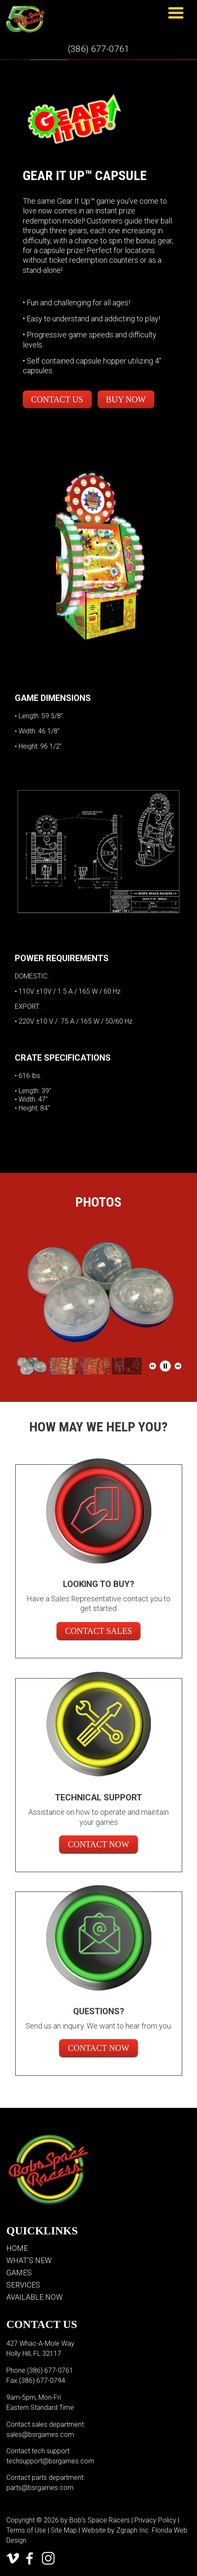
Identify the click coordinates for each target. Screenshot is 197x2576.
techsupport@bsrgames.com (50, 2461)
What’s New (29, 2260)
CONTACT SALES (98, 1631)
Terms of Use (26, 2530)
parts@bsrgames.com (40, 2488)
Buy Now (126, 399)
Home (17, 2248)
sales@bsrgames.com (40, 2434)
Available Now (34, 2297)
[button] (152, 1366)
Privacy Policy (155, 2520)
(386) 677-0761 (98, 49)
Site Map (64, 2530)
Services (23, 2284)
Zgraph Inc (132, 2530)
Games (19, 2272)
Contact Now (98, 1844)
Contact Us (57, 399)
